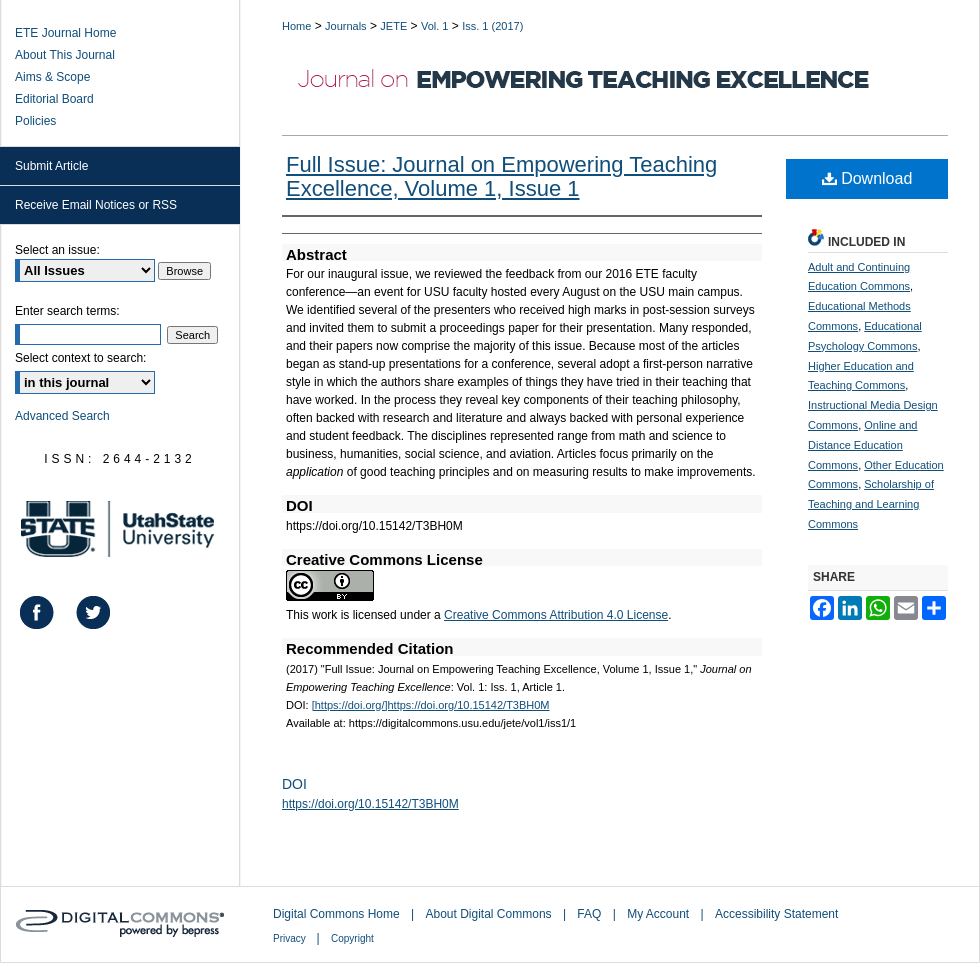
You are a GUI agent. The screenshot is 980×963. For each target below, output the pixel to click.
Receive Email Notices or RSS (96, 205)
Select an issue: (57, 250)
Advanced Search (62, 416)
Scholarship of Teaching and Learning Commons (871, 504)
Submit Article (51, 166)
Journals (346, 26)
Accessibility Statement (776, 914)
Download (867, 178)
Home (296, 26)
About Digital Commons (490, 914)
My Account (659, 914)
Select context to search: (80, 358)
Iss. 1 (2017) (492, 26)
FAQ (590, 914)
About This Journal (65, 55)
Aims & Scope (52, 77)
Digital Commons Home (338, 914)
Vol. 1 (435, 26)
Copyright (352, 938)
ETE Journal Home (65, 33)
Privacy (291, 938)
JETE (393, 26)
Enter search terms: (67, 311)
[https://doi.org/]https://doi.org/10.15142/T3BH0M (431, 705)
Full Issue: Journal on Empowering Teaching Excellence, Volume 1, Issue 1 (501, 176)
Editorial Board (54, 99)
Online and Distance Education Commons (862, 445)
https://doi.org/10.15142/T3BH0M (370, 804)
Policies (35, 121)
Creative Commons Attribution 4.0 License (556, 615)
